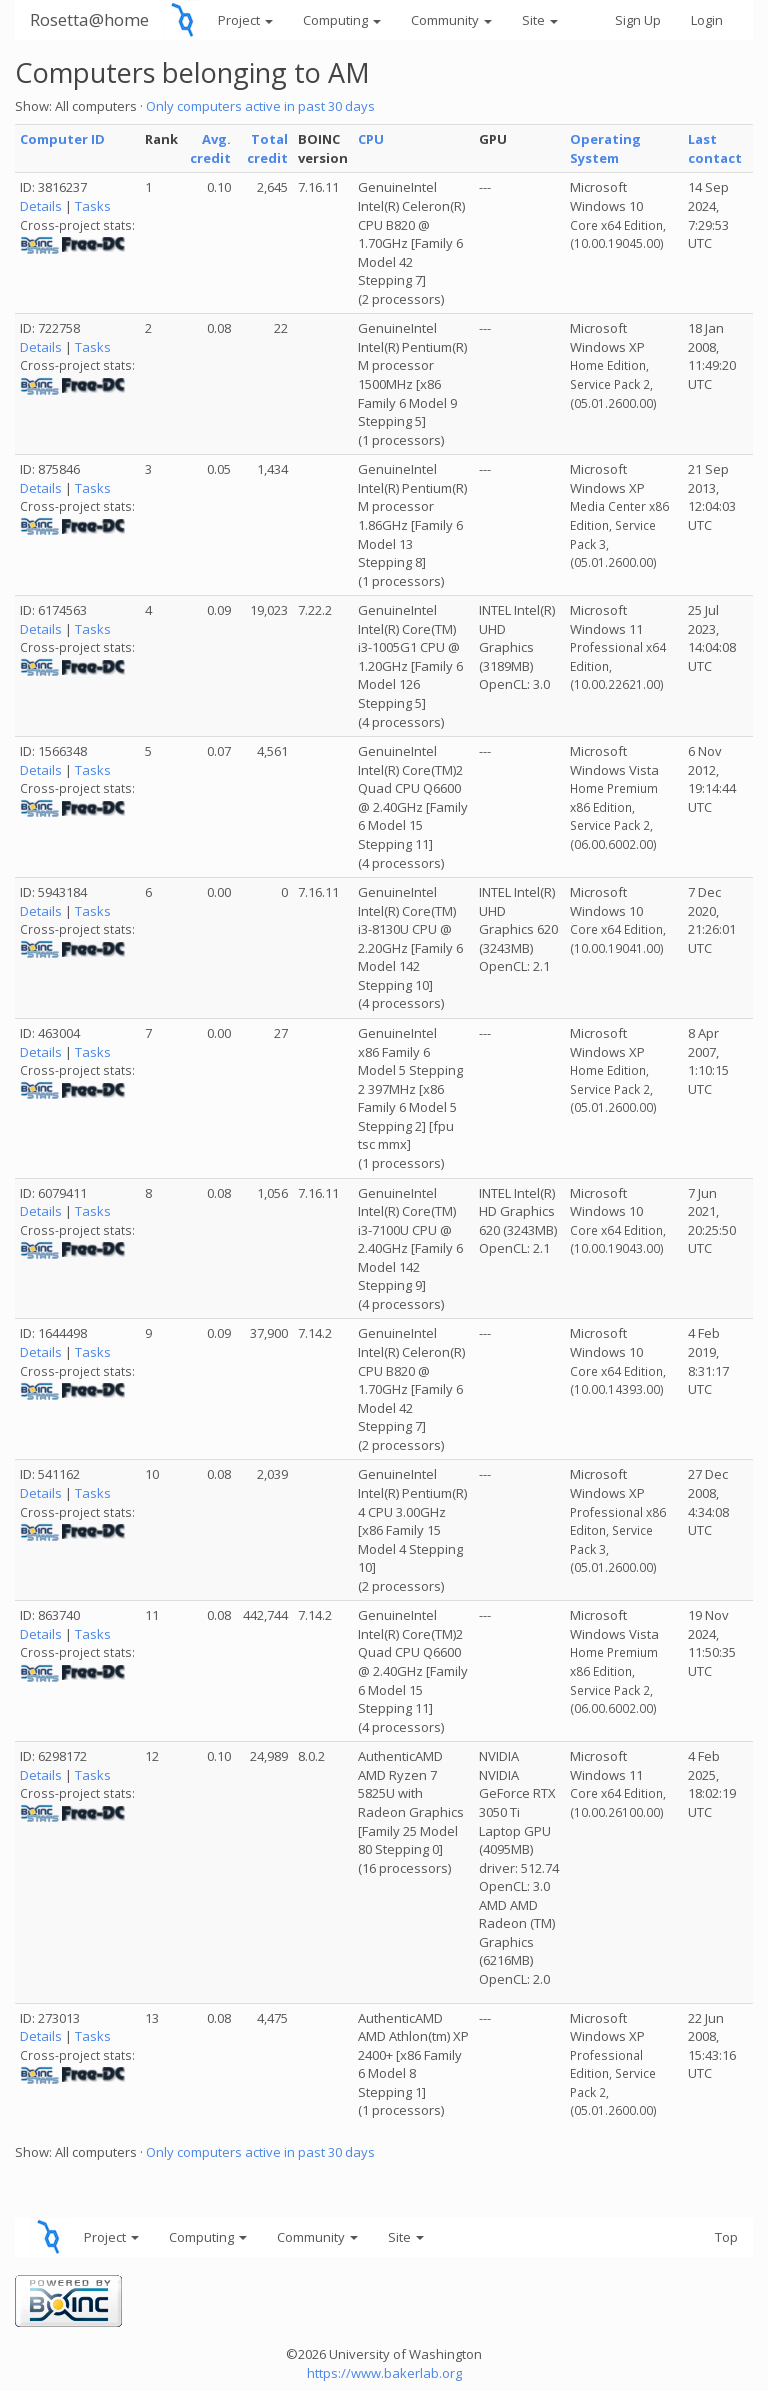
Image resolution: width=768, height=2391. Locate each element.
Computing (342, 20)
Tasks (93, 206)
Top (726, 2237)
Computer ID (62, 139)
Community (451, 20)
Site (540, 20)
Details (41, 206)
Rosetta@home (89, 19)
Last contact (715, 148)
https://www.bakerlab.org (384, 2373)
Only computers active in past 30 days (260, 106)
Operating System (605, 148)
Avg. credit (210, 148)
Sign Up (638, 20)
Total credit (267, 148)
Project (245, 20)
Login (707, 20)
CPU (371, 139)
